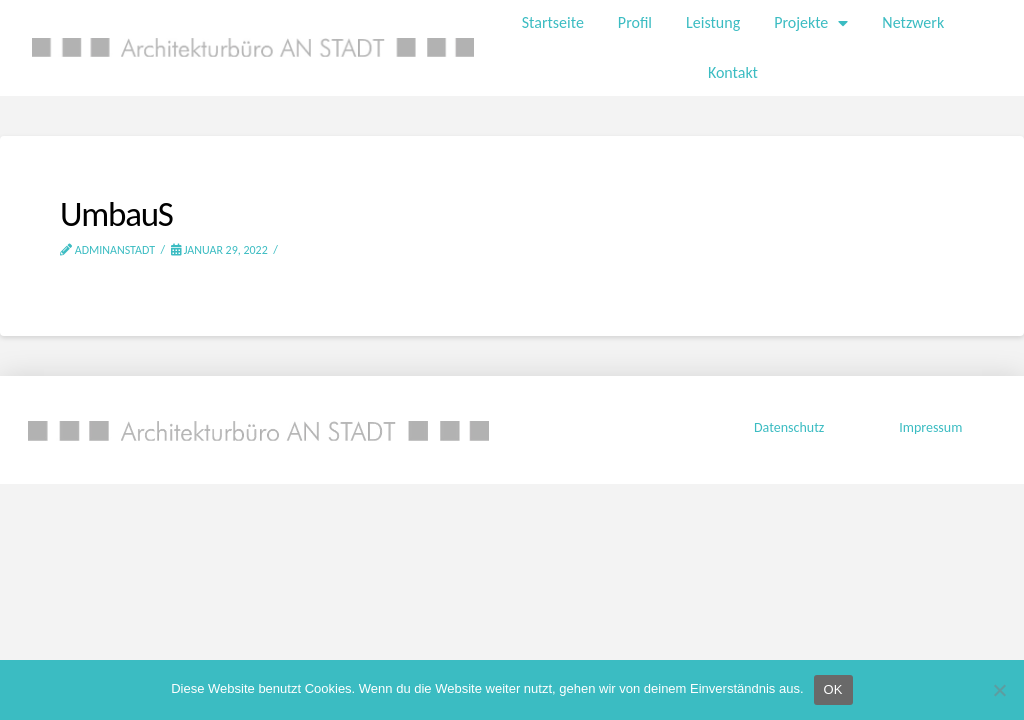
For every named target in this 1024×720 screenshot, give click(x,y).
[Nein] (999, 690)
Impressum (929, 427)
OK (833, 689)
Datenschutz (789, 427)
